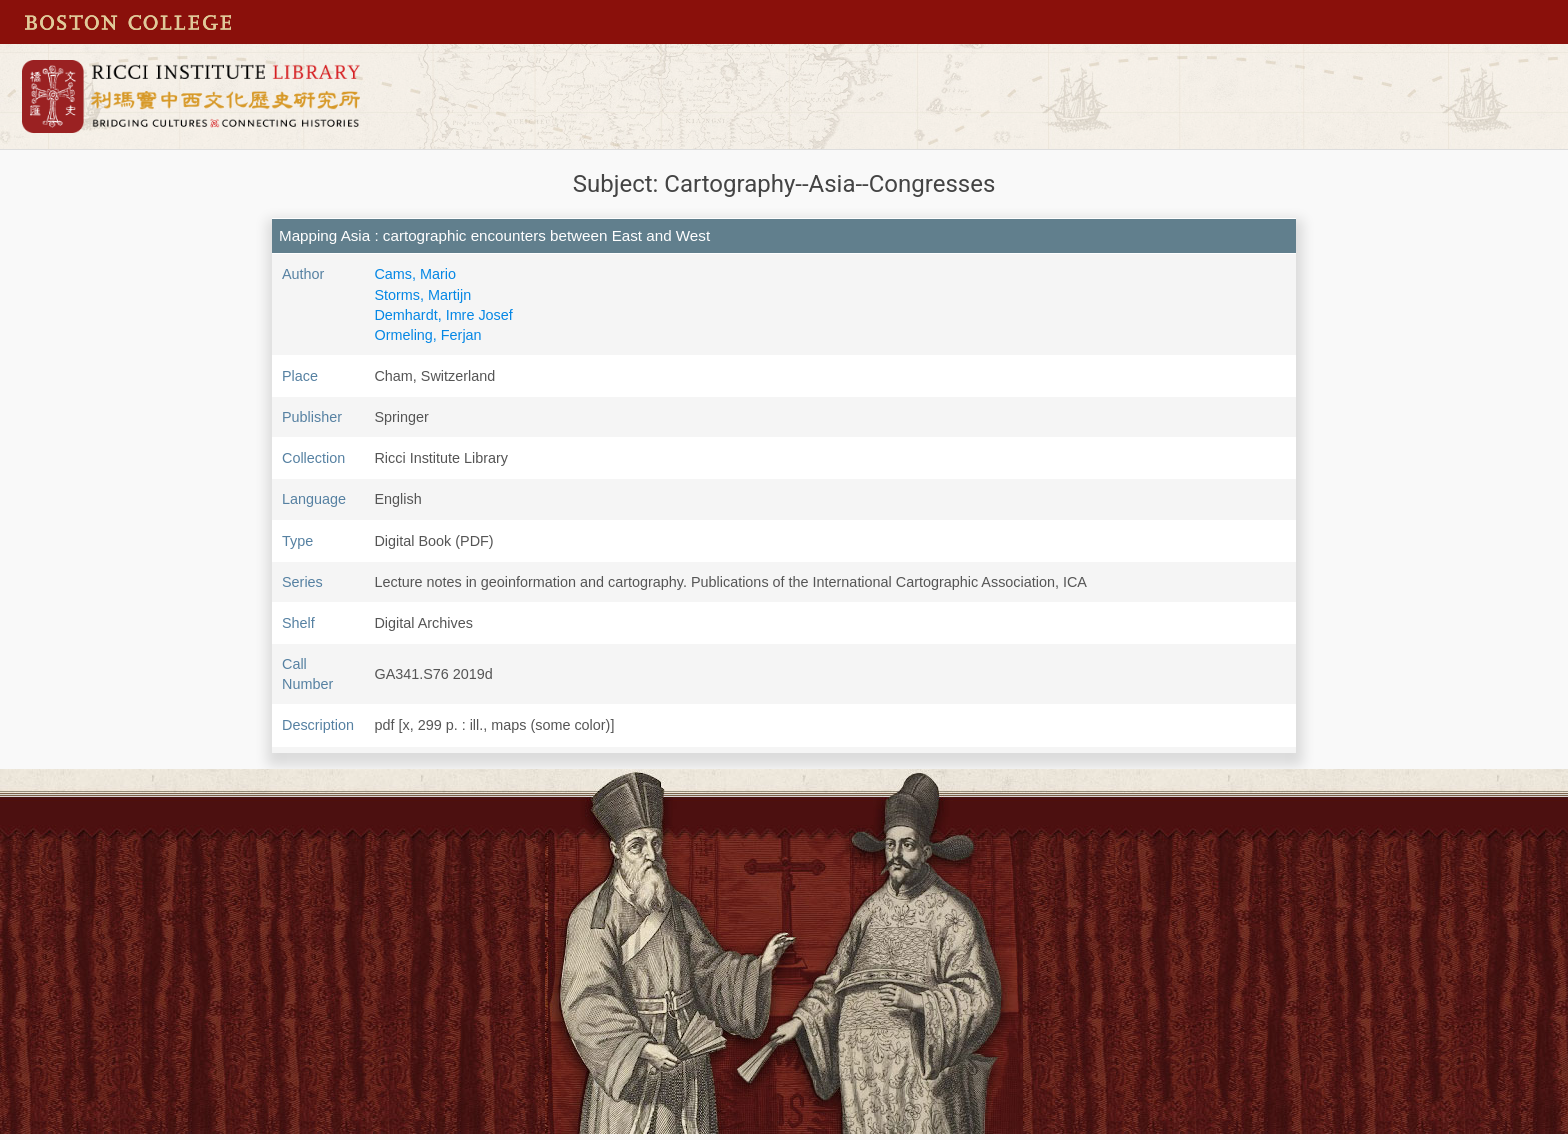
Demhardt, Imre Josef (443, 315)
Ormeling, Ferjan (427, 335)
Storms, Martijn (422, 295)
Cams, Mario (415, 274)
